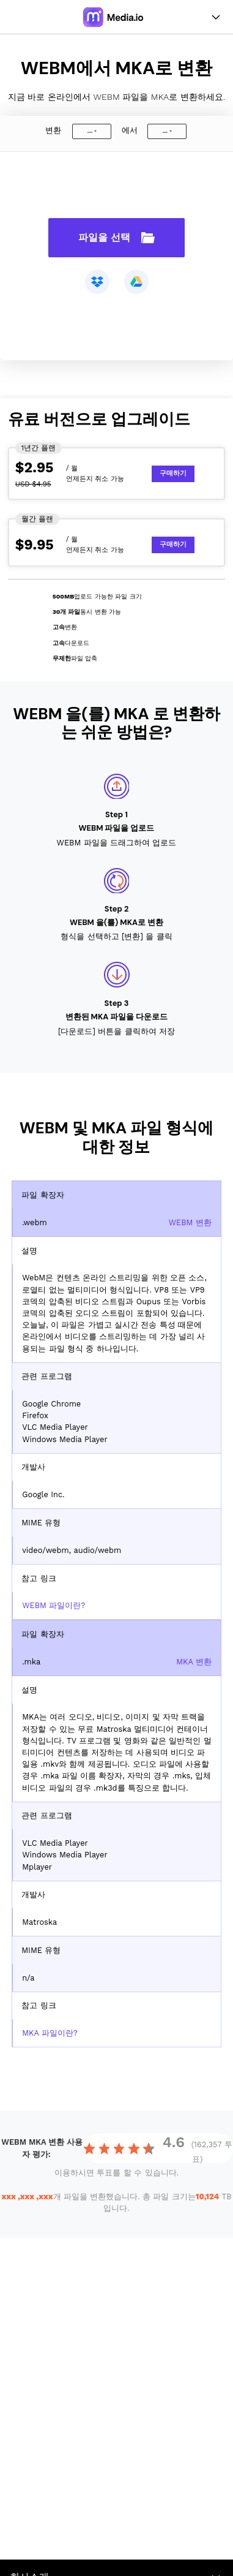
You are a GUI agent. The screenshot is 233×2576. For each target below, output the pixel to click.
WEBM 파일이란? (53, 1605)
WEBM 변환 (190, 1222)
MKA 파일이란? (50, 2033)
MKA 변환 (194, 1661)
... (89, 130)
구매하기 (173, 473)
